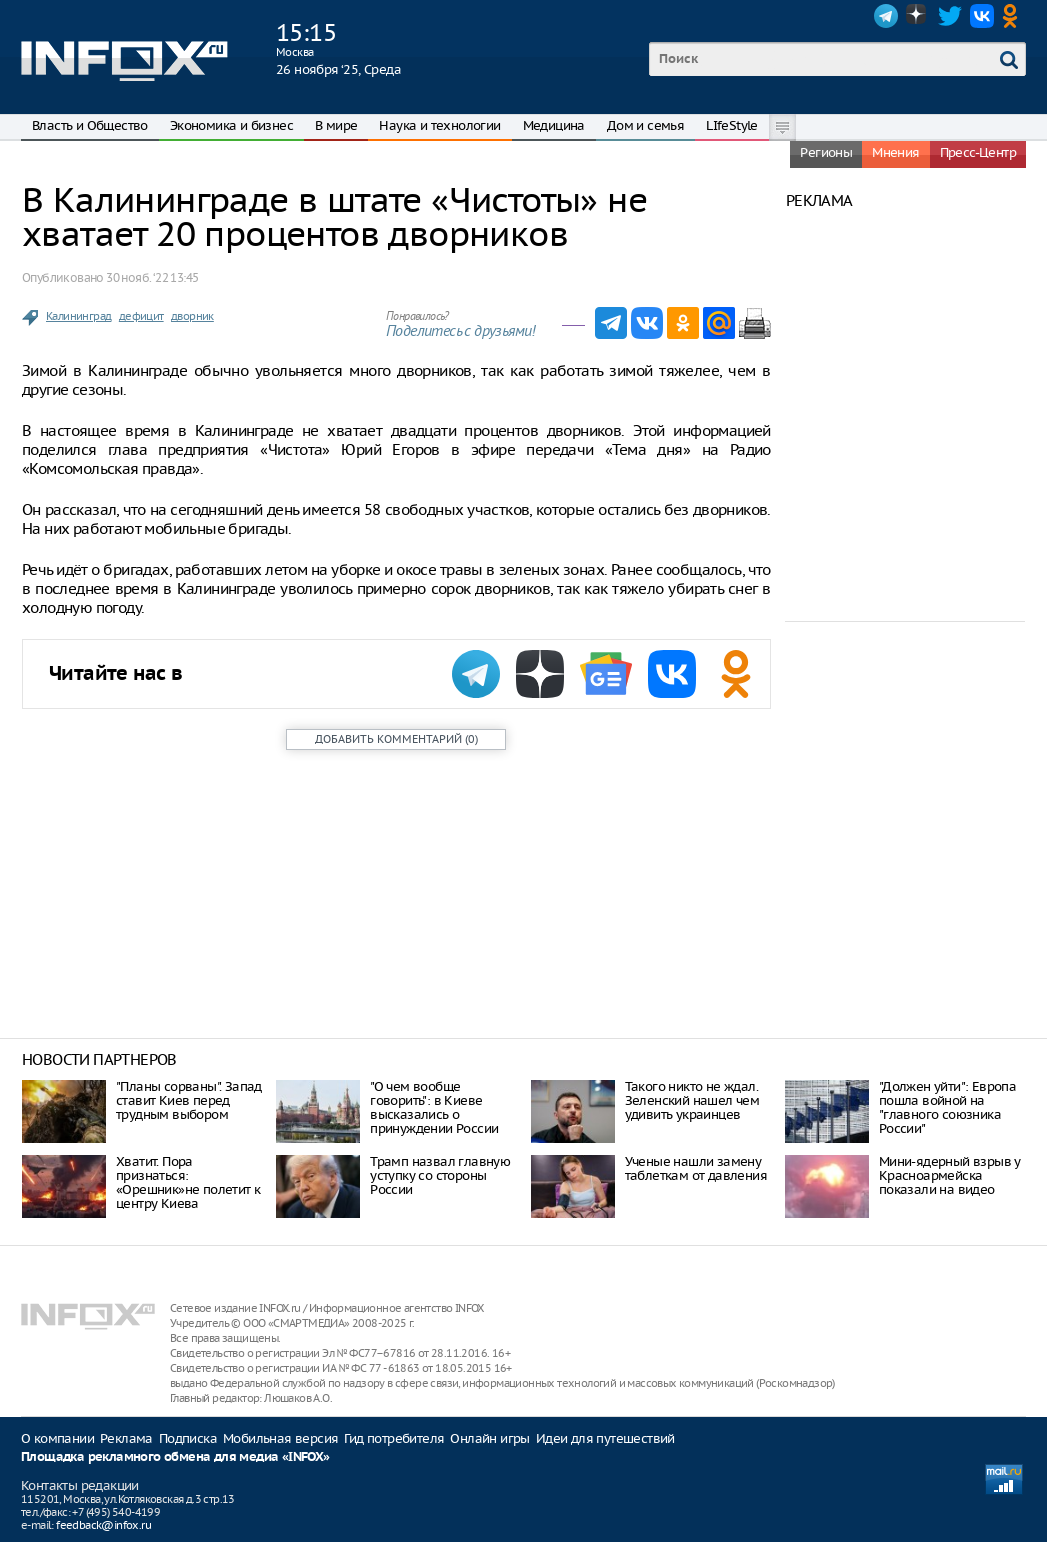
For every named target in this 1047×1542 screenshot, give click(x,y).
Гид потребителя (394, 1438)
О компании (57, 1438)
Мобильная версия (280, 1438)
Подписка (188, 1438)
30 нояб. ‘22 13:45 (152, 277)
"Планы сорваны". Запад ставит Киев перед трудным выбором (189, 1100)
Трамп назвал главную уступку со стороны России (440, 1175)
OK (1014, 16)
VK (982, 16)
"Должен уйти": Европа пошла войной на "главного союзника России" (947, 1107)
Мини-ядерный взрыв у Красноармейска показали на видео (950, 1175)
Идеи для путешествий (605, 1438)
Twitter (950, 16)
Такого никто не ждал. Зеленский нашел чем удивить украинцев (692, 1100)
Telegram (886, 16)
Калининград (78, 316)
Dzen (918, 16)
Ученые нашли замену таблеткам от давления (696, 1168)
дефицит (141, 316)
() (396, 739)
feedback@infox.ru (103, 1525)
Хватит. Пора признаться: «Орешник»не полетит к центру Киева (188, 1182)
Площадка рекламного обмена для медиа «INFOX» (175, 1457)
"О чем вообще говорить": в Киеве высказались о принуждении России (434, 1107)
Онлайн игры (489, 1438)
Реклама (126, 1438)
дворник (192, 316)
